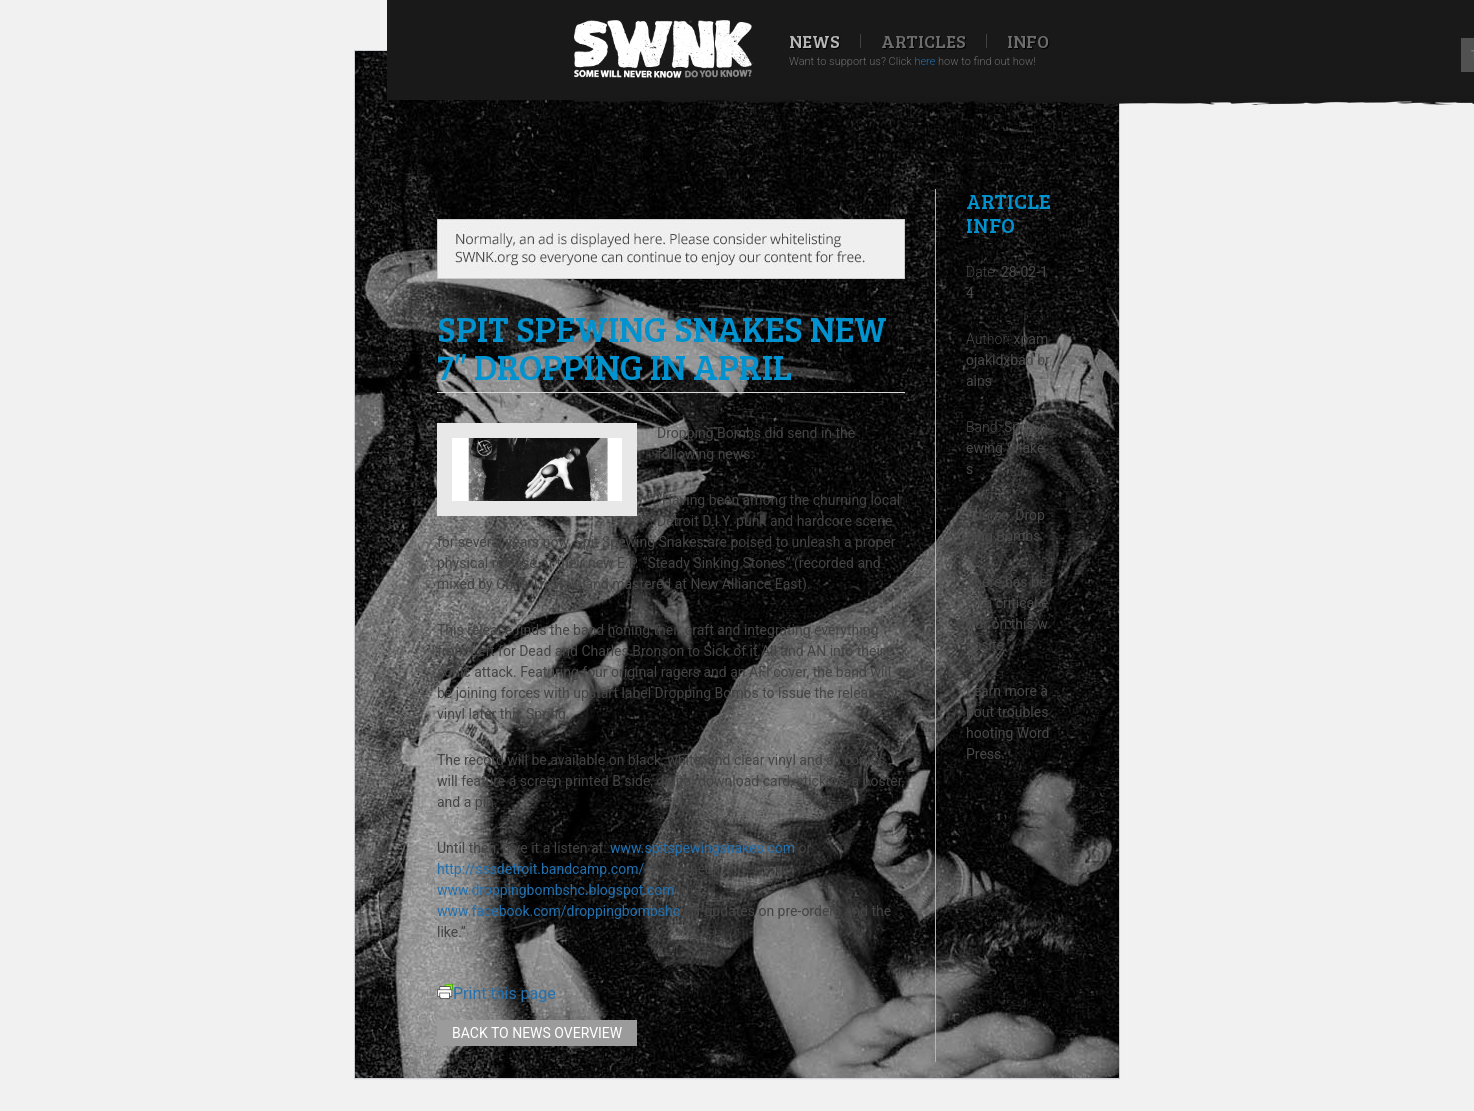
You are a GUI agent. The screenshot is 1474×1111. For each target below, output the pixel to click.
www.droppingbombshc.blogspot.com (556, 890)
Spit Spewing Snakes (1007, 448)
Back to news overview (537, 1033)
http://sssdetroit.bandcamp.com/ (540, 869)
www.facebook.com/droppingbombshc (558, 911)
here (924, 61)
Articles (923, 41)
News (814, 41)
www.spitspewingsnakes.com (702, 848)
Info (1028, 41)
